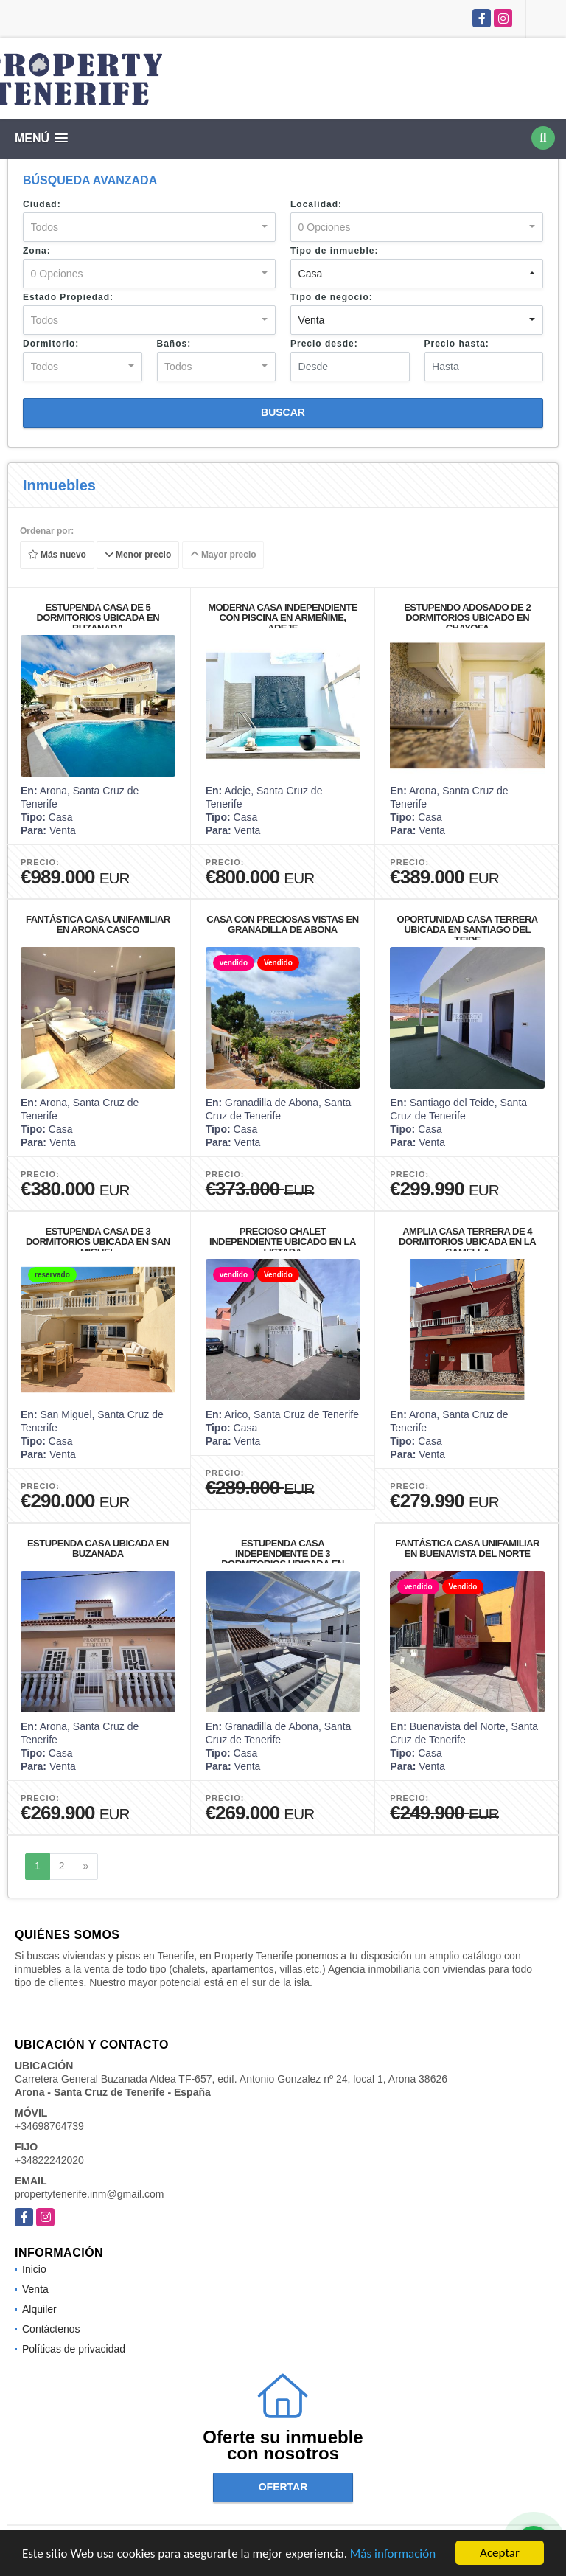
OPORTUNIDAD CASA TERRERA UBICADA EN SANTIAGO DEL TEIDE (467, 929)
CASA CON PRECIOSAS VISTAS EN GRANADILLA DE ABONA (282, 924)
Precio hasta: (456, 344)
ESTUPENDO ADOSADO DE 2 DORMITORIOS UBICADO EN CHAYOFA (467, 617)
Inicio (34, 2269)
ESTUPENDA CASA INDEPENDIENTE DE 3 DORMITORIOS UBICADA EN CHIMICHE (282, 1559)
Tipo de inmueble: (334, 251)
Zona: (37, 251)
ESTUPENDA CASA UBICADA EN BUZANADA (98, 1548)
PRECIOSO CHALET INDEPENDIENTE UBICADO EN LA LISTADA (282, 1241)
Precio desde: (324, 344)
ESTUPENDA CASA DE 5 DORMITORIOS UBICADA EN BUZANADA (97, 617)
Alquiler (39, 2309)
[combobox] (149, 227)
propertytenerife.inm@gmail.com (89, 2194)
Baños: (174, 344)
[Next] (86, 1866)
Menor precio (138, 555)
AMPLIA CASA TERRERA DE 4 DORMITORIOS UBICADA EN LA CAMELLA (467, 1241)
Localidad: (316, 204)
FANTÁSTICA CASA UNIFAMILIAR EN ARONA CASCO (98, 924)
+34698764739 (49, 2126)
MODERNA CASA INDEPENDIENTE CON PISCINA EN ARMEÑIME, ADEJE (282, 617)
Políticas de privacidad (73, 2349)
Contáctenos (51, 2329)
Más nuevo (57, 555)
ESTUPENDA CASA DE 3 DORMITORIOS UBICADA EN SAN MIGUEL (98, 1241)
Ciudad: (42, 204)
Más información (393, 2554)
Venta (35, 2289)
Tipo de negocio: (331, 297)
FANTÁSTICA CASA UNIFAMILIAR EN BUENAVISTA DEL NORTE (467, 1548)
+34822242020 (49, 2160)
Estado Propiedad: (68, 297)
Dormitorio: (51, 344)
